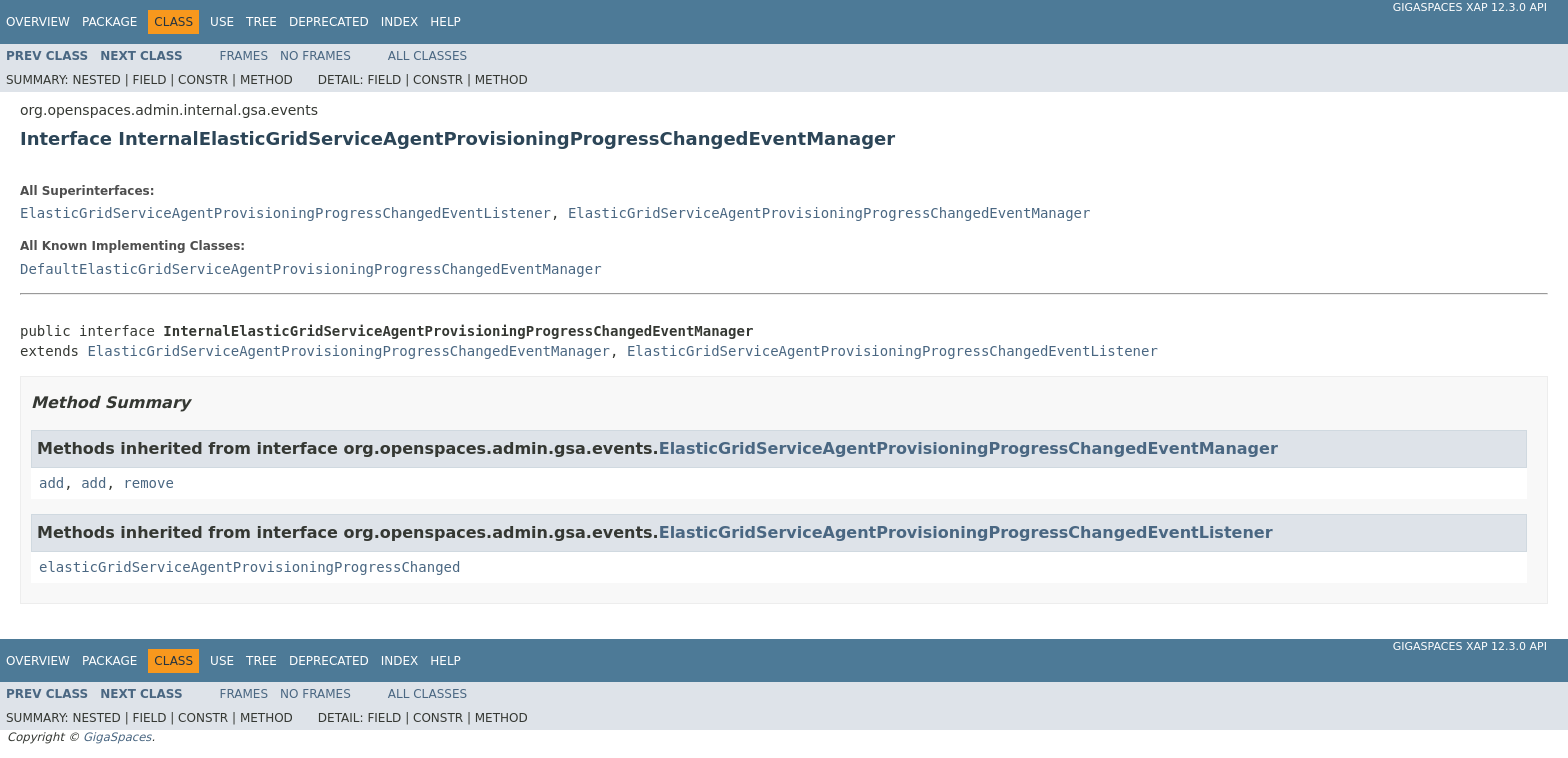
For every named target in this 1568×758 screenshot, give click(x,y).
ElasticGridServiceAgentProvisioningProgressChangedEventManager (829, 213)
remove (148, 483)
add (51, 483)
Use (222, 22)
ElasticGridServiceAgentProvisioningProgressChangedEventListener (285, 213)
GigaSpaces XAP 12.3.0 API (1470, 7)
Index (400, 22)
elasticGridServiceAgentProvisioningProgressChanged (249, 567)
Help (445, 22)
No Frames (315, 56)
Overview (38, 22)
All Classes (427, 56)
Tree (261, 22)
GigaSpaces (117, 737)
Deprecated (329, 22)
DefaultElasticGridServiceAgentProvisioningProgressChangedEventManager (311, 269)
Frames (244, 56)
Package (109, 22)
